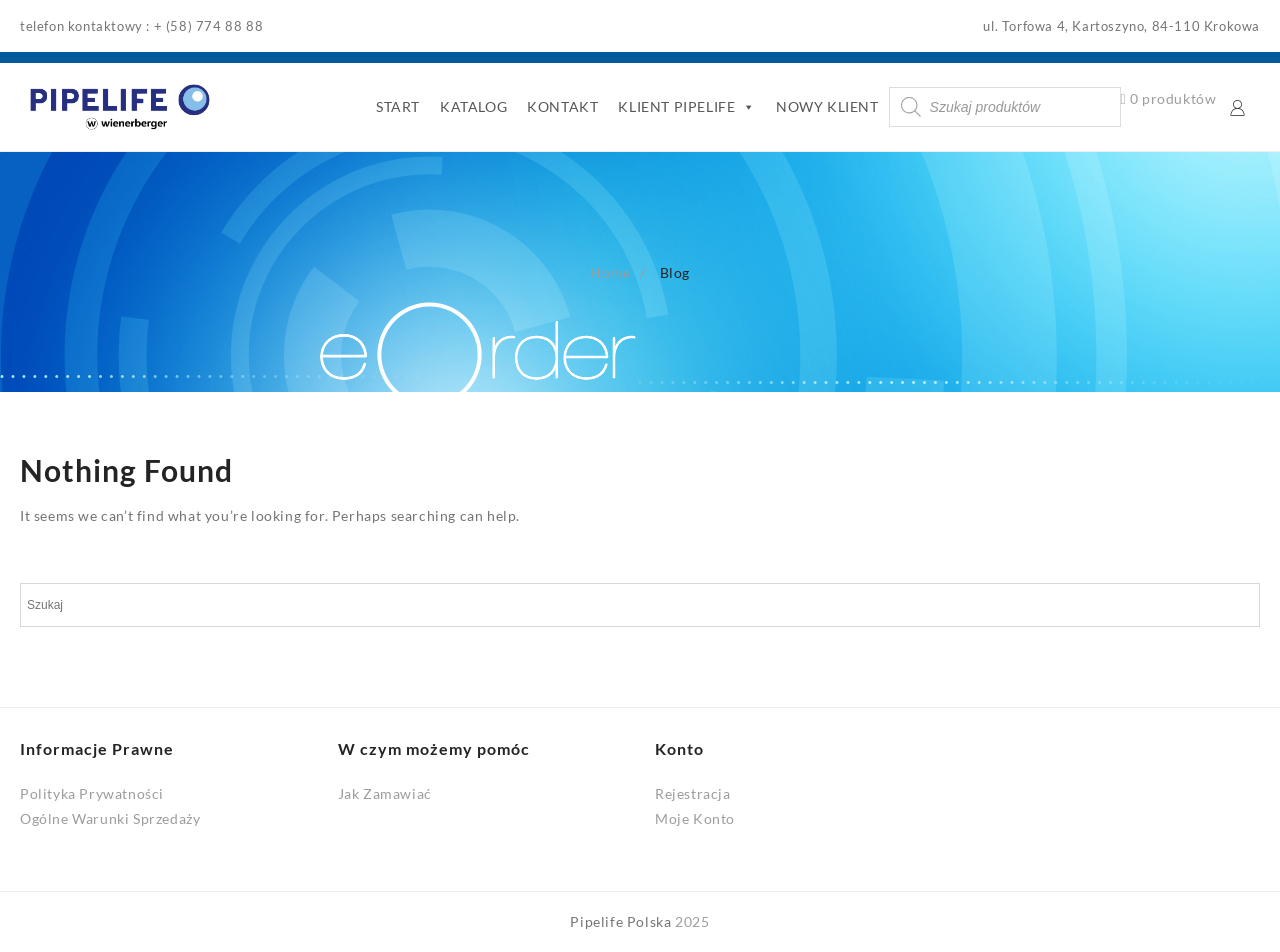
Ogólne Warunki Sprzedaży (110, 818)
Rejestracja (693, 793)
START (398, 106)
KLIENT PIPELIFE (687, 107)
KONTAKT (562, 106)
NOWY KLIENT (827, 106)
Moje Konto (695, 818)
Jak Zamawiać (385, 793)
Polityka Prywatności (92, 793)
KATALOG (473, 106)
